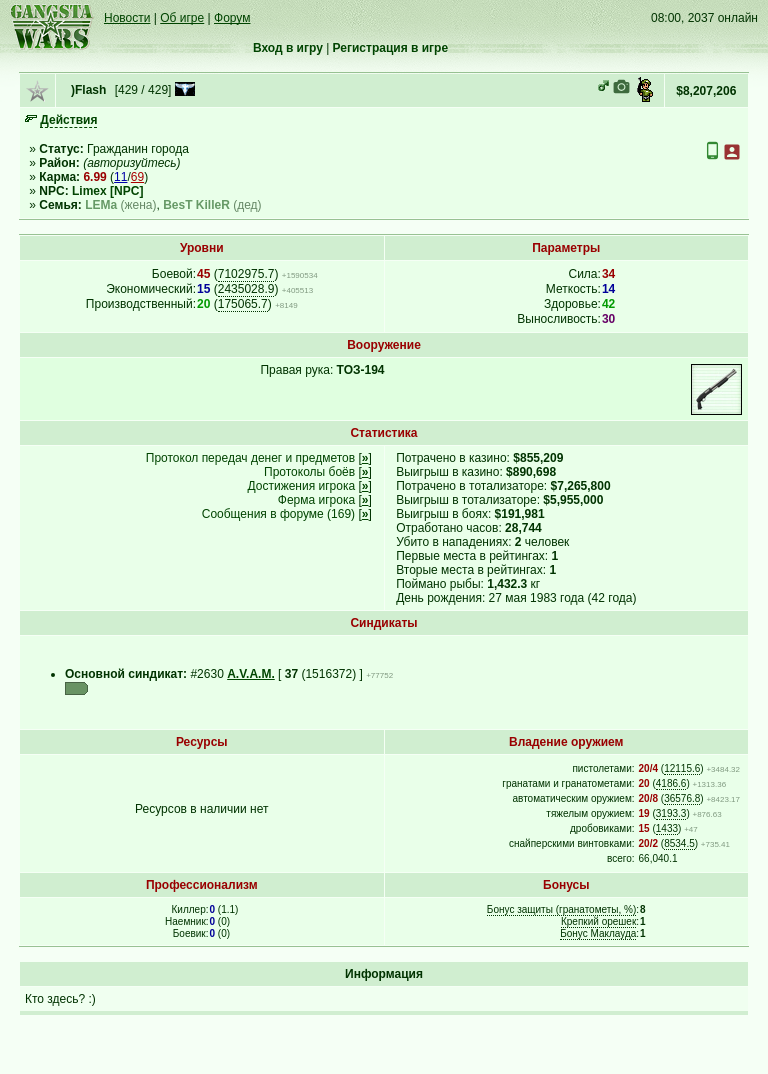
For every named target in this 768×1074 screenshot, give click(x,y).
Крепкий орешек (598, 921)
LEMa (101, 205)
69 (137, 177)
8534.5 (679, 843)
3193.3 (671, 813)
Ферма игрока (316, 500)
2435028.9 (246, 289)
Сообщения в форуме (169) (278, 514)
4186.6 (671, 783)
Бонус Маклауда (598, 933)
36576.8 (682, 798)
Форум (232, 18)
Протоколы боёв (309, 472)
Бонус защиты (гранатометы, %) (561, 909)
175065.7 (243, 304)
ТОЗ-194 (361, 370)
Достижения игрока (302, 486)
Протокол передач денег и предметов (250, 458)
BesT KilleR (196, 205)
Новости (127, 18)
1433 (667, 828)
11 (120, 177)
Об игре (182, 18)
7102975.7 (246, 274)
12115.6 (682, 768)
